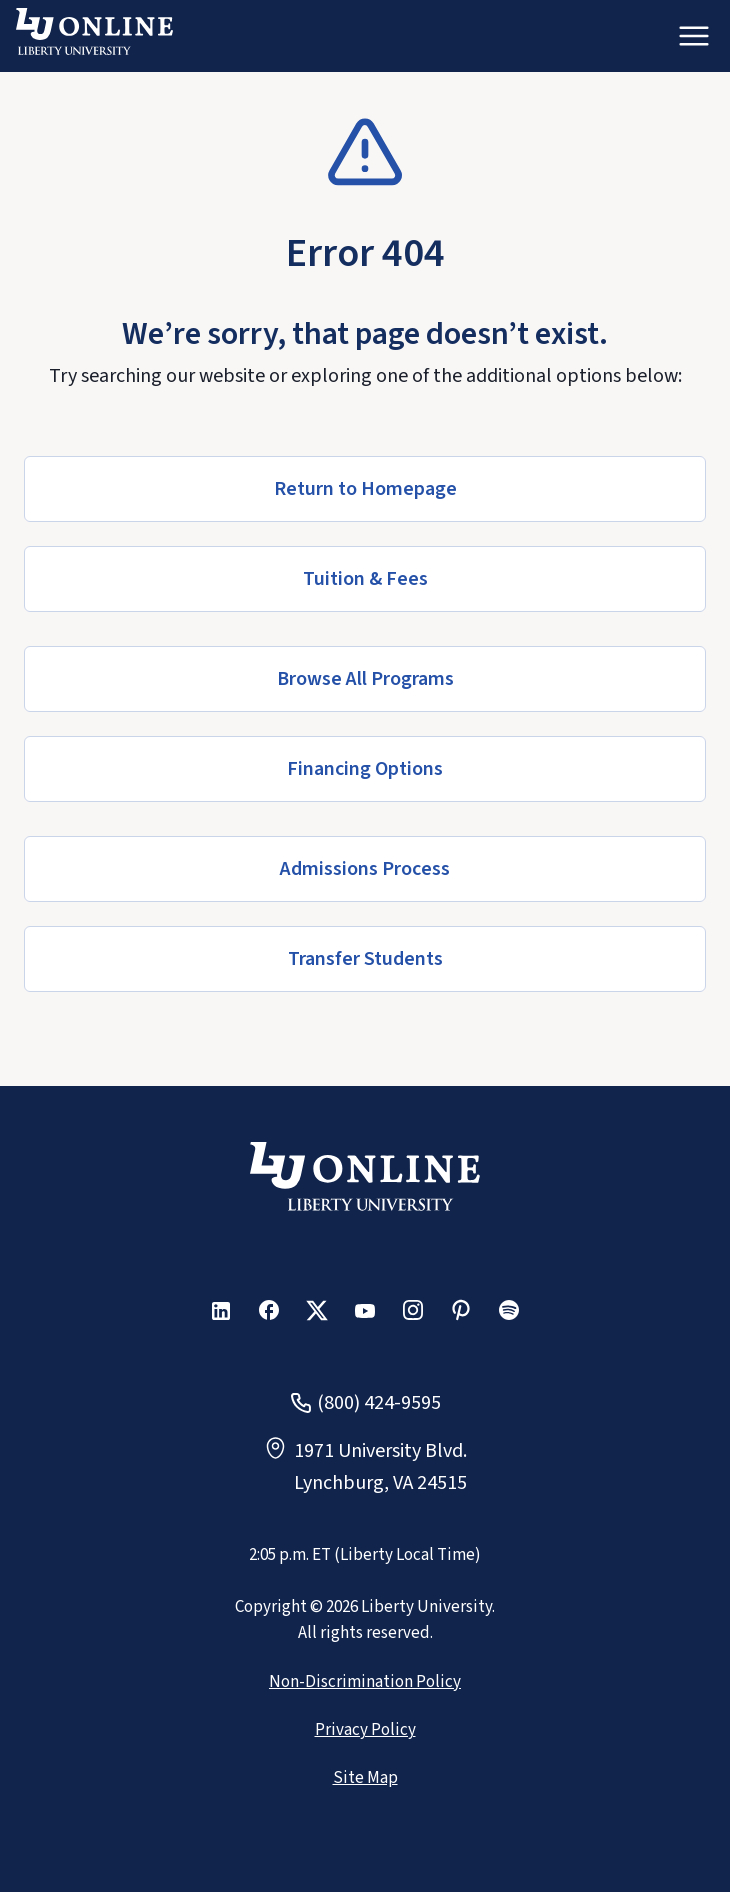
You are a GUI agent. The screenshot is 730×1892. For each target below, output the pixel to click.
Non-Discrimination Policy (365, 1682)
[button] (365, 489)
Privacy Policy (365, 1730)
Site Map (365, 1778)
